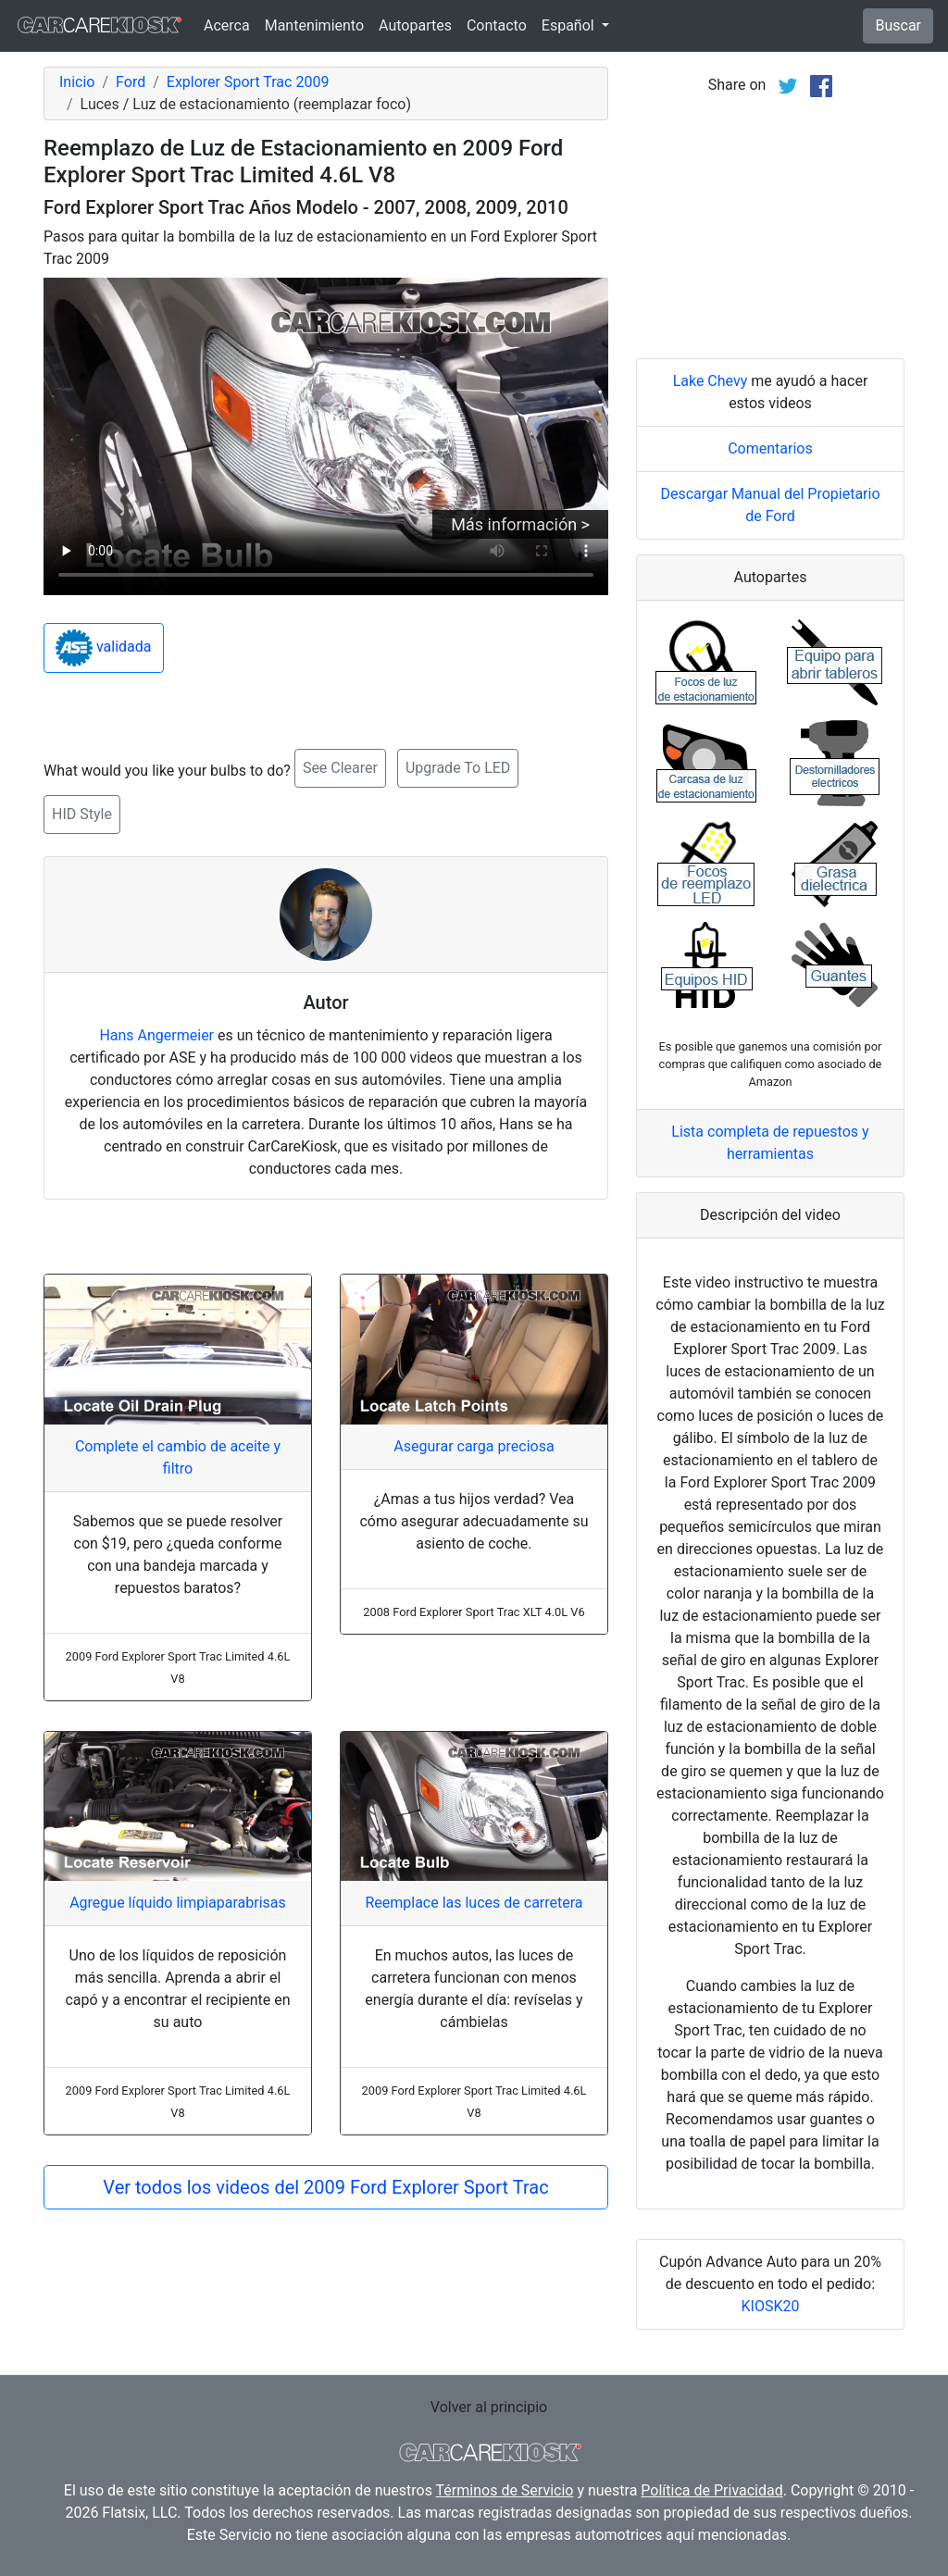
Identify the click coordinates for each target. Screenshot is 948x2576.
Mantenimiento (314, 25)
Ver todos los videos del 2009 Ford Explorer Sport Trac (325, 2187)
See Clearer (340, 768)
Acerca (227, 25)
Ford (130, 82)
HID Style (82, 814)
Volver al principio (488, 2407)
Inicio (76, 82)
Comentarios (770, 448)
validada (104, 647)
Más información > (520, 524)
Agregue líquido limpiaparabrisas (177, 1902)
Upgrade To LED (457, 768)
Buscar (898, 25)
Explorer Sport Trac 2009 (248, 82)
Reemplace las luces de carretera (473, 1902)
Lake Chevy (710, 381)
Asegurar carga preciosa (473, 1446)
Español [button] (570, 25)
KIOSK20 (771, 2306)
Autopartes (415, 25)
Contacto (497, 25)
